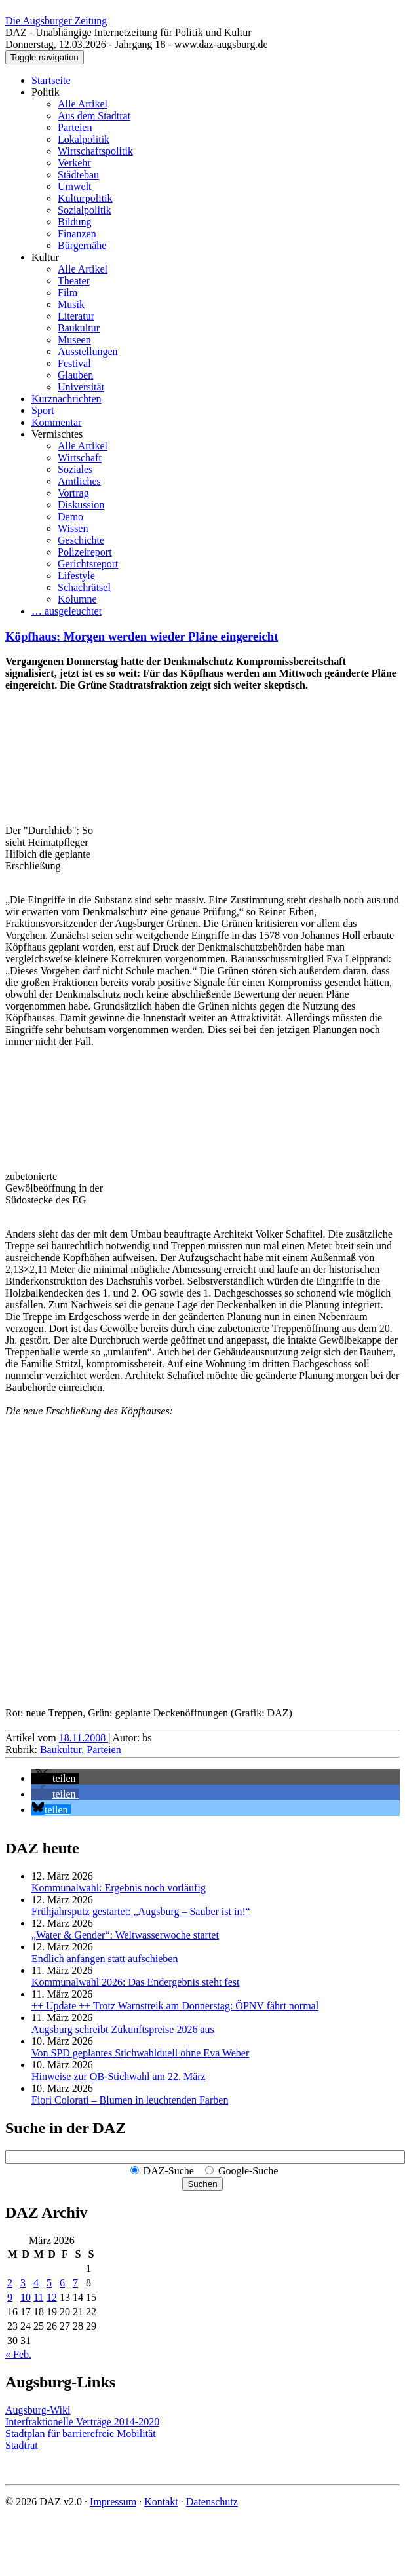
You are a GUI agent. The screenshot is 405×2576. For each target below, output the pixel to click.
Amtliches (79, 481)
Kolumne (77, 599)
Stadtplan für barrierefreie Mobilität (80, 2433)
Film (67, 292)
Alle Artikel (82, 103)
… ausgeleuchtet (66, 610)
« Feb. (18, 2354)
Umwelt (75, 186)
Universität (81, 386)
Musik (71, 304)
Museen (74, 339)
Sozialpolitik (84, 210)
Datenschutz (212, 2501)
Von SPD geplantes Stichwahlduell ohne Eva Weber (140, 2052)
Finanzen (77, 233)
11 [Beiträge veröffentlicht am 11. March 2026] (38, 2297)
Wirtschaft (80, 457)
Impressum (113, 2501)
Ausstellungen (88, 351)
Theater (74, 280)
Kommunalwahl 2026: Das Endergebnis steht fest (135, 1982)
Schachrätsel (84, 587)
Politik (45, 92)
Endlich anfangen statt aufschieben (104, 1958)
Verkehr (74, 162)
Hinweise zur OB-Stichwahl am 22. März (118, 2076)
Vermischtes (57, 434)
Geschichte (81, 540)
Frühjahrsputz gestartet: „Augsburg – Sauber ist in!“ (140, 1911)
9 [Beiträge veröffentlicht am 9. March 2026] (9, 2297)
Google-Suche (248, 2170)
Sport (42, 410)
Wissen (73, 528)
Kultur (45, 257)
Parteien (75, 127)
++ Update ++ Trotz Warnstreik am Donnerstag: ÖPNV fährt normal (174, 2005)
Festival (74, 363)
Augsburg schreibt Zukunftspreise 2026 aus (122, 2029)
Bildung (75, 221)
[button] (55, 1778)
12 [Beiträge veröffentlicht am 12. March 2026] (52, 2297)
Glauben (75, 375)
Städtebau (78, 174)
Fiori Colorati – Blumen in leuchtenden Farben (129, 2100)
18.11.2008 (83, 1737)
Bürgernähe (82, 245)
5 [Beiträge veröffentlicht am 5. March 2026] (49, 2282)
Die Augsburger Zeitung (56, 20)
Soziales (75, 469)
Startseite (51, 80)
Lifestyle (76, 575)
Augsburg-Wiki (38, 2409)
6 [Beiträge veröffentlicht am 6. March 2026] (62, 2282)
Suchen (202, 2184)
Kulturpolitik (85, 198)
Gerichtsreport (88, 563)
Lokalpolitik (83, 139)
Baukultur (79, 327)
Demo (70, 516)
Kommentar (56, 422)
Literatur (76, 316)
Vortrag (73, 493)
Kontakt (161, 2501)
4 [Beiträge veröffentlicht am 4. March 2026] (36, 2282)
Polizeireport (85, 552)
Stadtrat (21, 2445)
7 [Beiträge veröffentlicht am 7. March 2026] (75, 2282)
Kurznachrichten (66, 398)
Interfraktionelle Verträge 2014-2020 (82, 2421)
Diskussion (81, 504)
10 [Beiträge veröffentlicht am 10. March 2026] (25, 2297)
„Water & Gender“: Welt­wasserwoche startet (125, 1935)
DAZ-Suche (169, 2170)
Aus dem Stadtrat (94, 115)
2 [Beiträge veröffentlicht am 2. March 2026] (9, 2282)
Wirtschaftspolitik (95, 151)
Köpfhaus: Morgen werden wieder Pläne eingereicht (141, 636)
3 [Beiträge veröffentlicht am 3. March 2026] (23, 2282)
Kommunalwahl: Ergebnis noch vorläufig (118, 1887)
